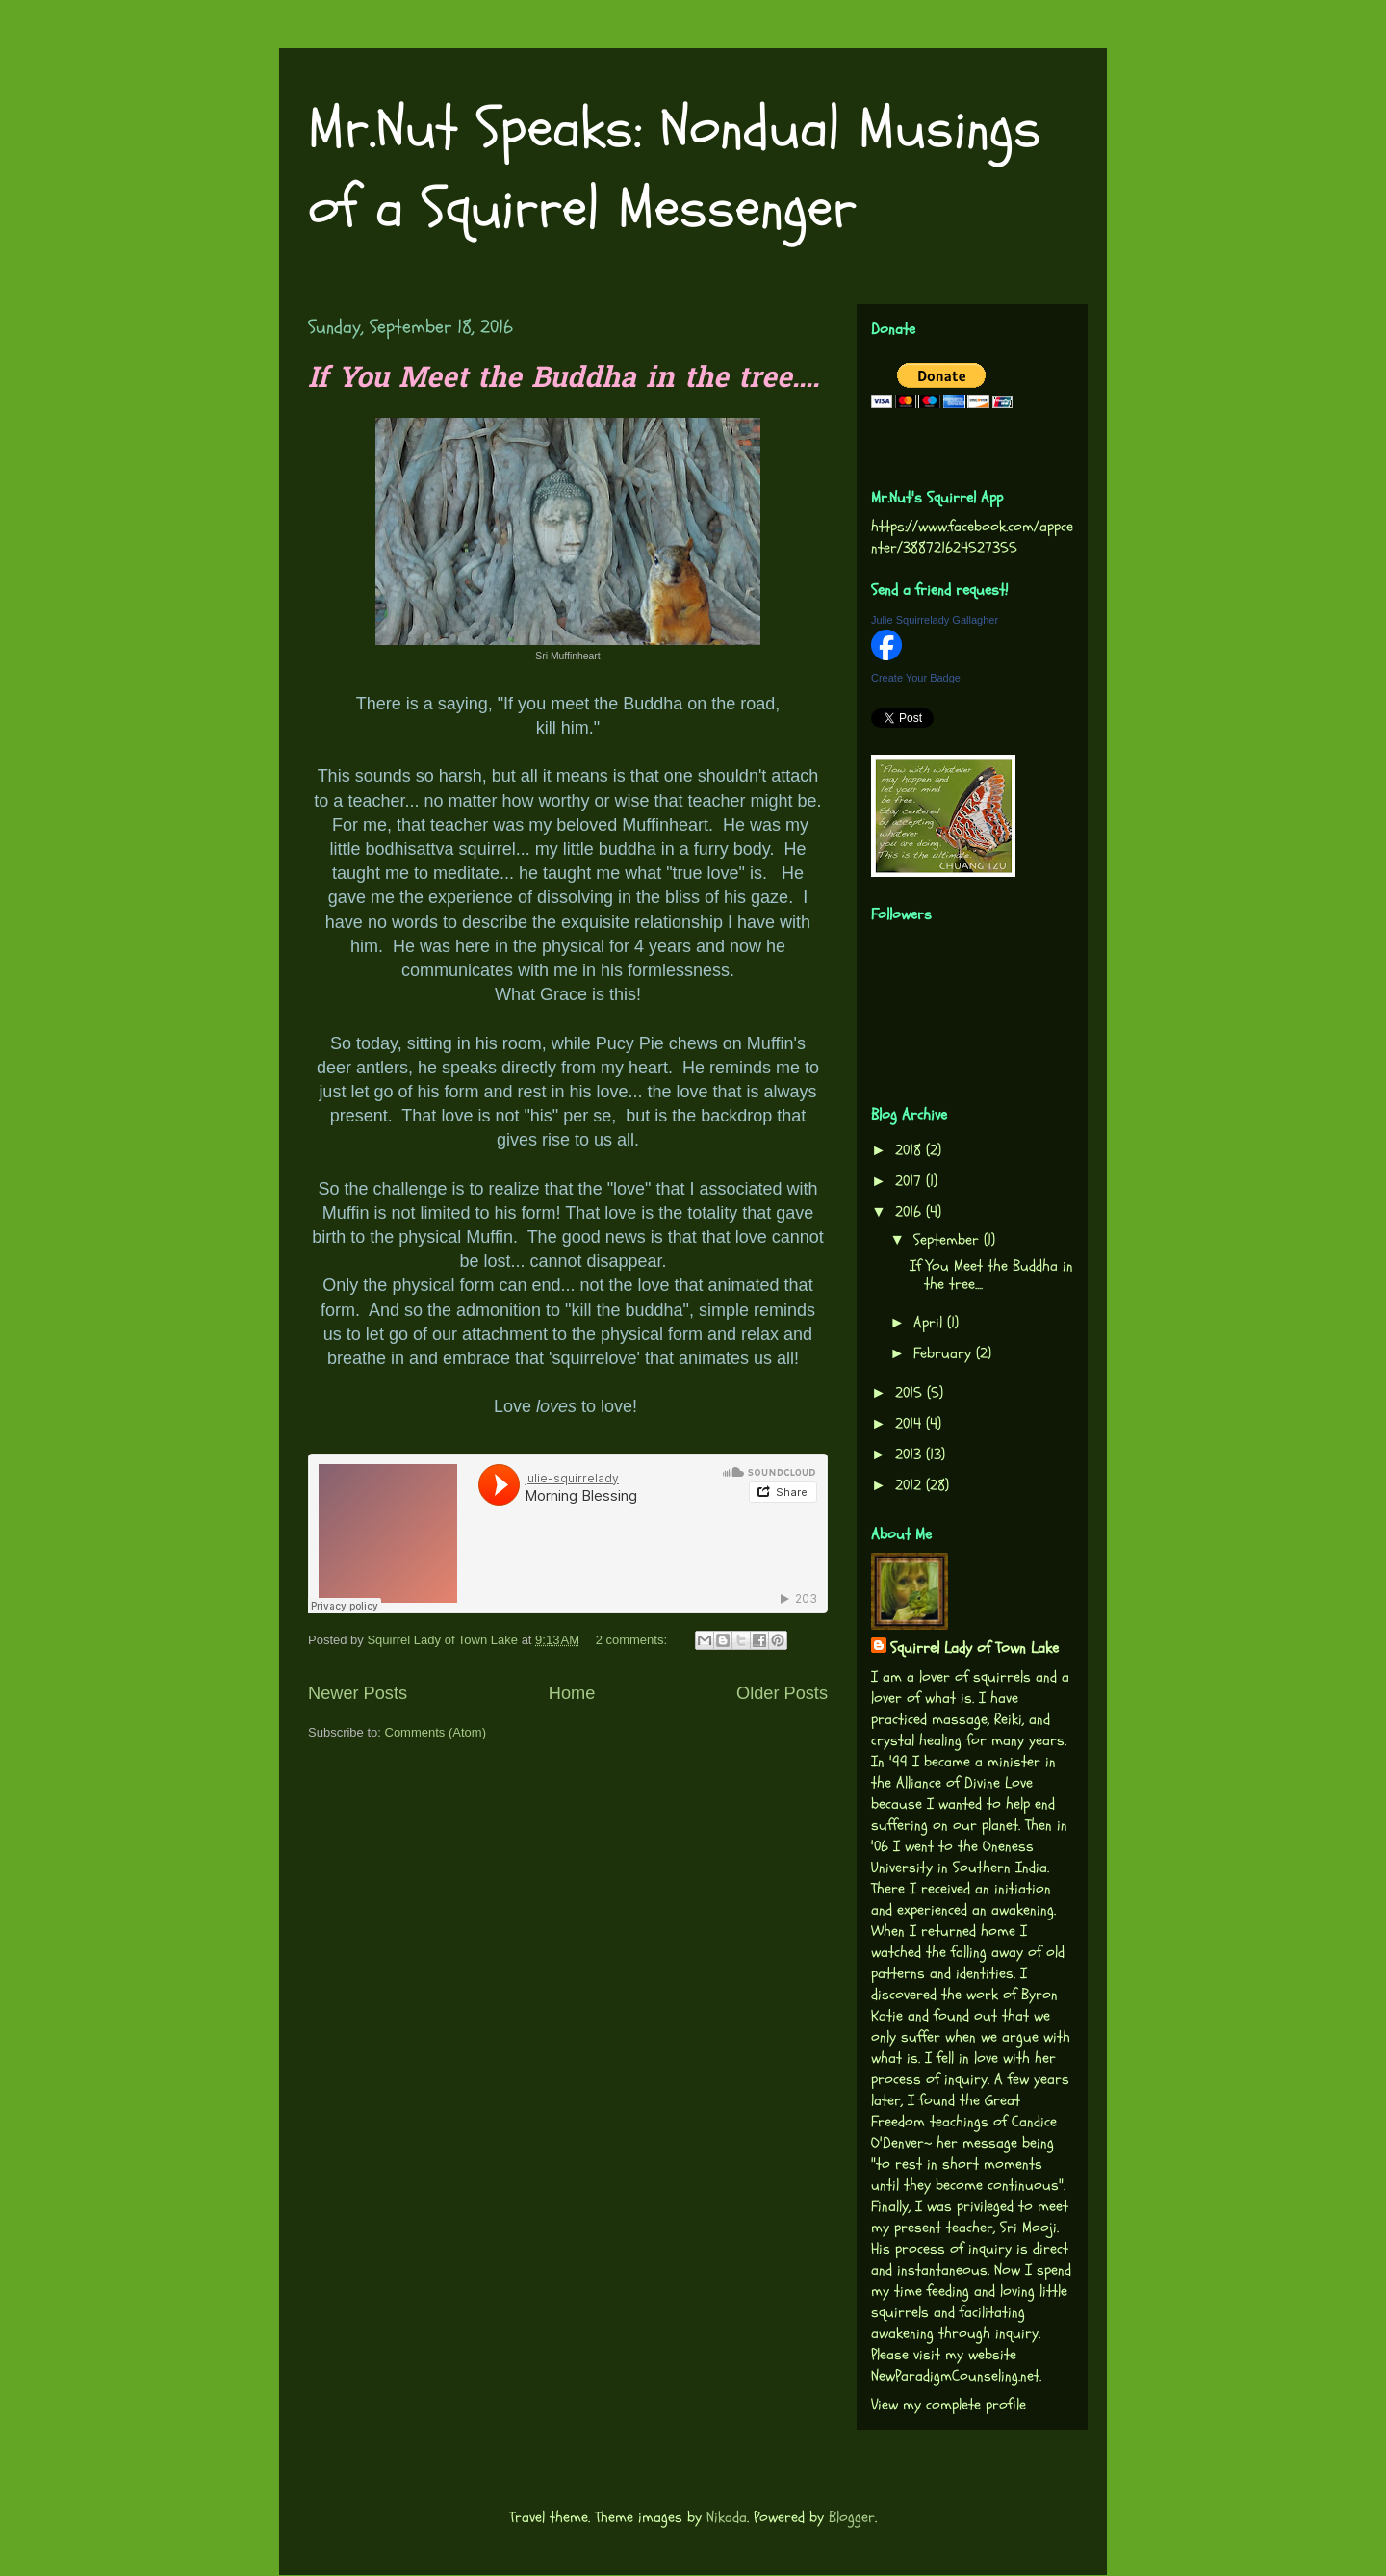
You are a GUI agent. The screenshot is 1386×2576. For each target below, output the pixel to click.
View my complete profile (948, 2404)
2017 (910, 1181)
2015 (911, 1393)
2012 (910, 1485)
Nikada (726, 2517)
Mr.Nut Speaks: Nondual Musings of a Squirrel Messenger (674, 168)
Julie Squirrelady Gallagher (934, 620)
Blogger (852, 2517)
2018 (910, 1150)
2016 (910, 1212)
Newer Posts (357, 1693)
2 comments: (633, 1640)
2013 (910, 1454)
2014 (910, 1423)
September (948, 1239)
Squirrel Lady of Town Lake (974, 1648)
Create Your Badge (916, 677)
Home (572, 1693)
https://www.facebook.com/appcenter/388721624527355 (972, 537)
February (944, 1353)
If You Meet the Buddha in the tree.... (563, 380)
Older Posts (782, 1693)
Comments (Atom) (435, 1732)
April (930, 1322)
